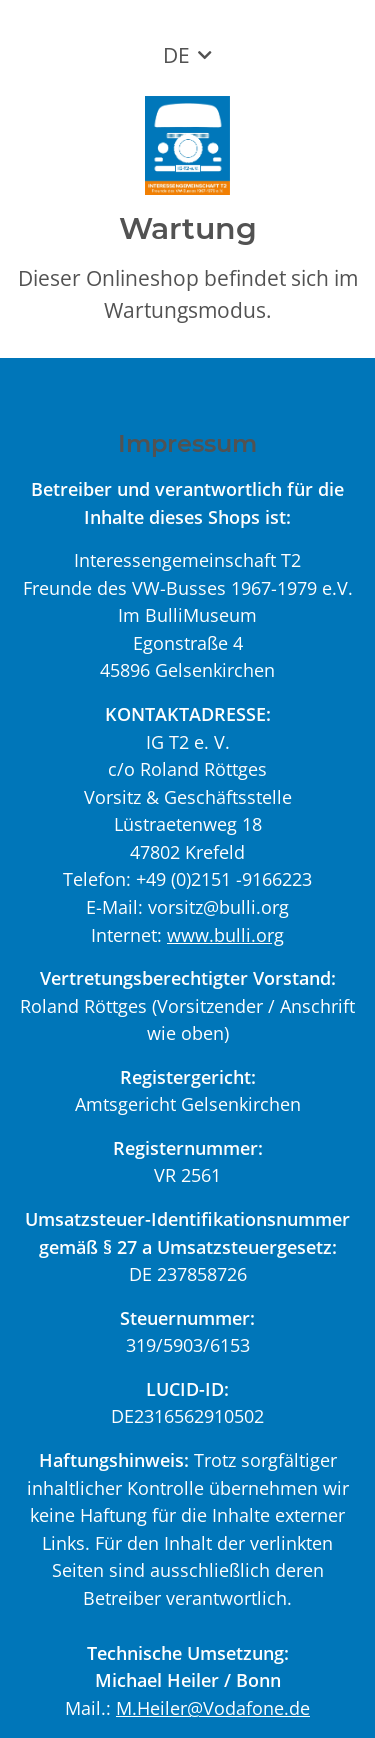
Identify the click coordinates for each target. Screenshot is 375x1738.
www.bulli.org (225, 934)
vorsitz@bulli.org (218, 906)
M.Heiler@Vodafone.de (213, 1707)
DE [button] (176, 55)
